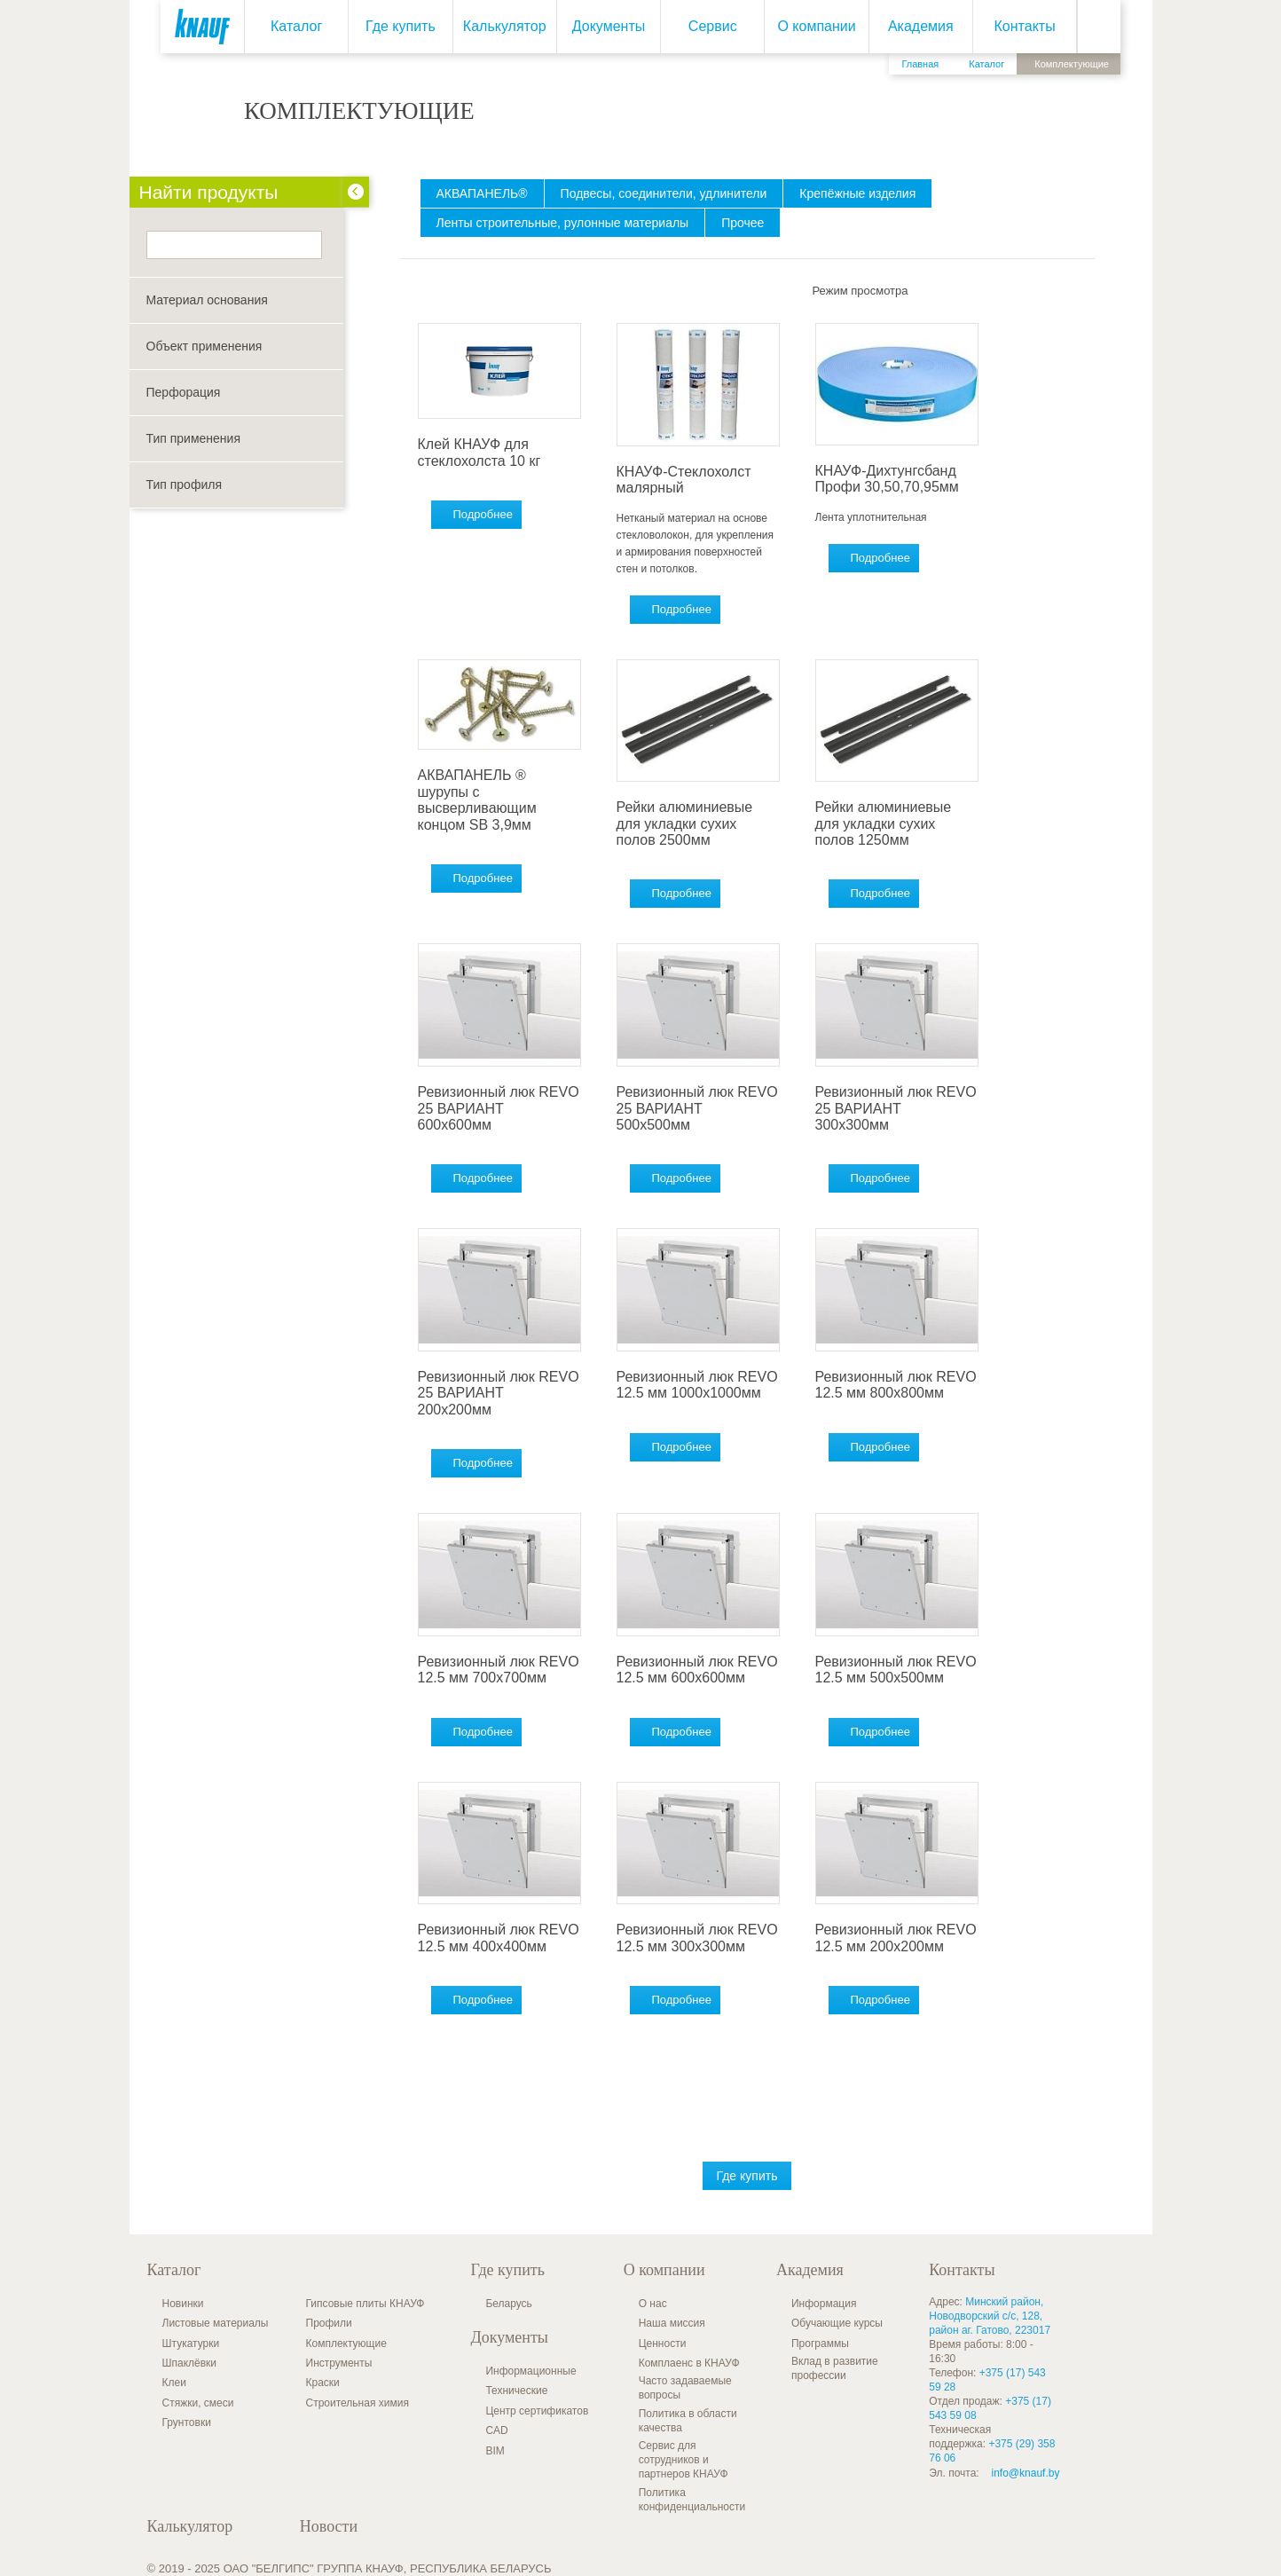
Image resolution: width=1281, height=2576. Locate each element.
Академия (921, 26)
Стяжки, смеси (198, 2403)
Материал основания (207, 300)
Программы (820, 2343)
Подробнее (483, 514)
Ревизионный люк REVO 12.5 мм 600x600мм (697, 1669)
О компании (816, 26)
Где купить (400, 26)
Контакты (1025, 26)
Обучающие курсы (837, 2323)
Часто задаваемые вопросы (685, 2388)
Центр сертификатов (536, 2411)
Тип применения (193, 438)
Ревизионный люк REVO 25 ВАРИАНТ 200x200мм (498, 1393)
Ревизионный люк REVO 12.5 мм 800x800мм (896, 1384)
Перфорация (183, 392)
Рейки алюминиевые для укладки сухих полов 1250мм (883, 823)
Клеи (174, 2382)
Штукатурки (191, 2343)
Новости (329, 2526)
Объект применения (204, 346)
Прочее (742, 223)
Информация (823, 2303)
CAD (496, 2430)
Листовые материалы (215, 2323)
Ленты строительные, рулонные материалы (562, 223)
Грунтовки (186, 2422)
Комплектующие (346, 2343)
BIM (494, 2451)
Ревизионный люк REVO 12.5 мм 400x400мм (498, 1937)
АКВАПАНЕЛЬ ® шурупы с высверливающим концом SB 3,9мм (477, 799)
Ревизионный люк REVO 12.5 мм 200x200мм (896, 1937)
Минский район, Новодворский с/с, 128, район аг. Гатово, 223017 (989, 2316)
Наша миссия (672, 2323)
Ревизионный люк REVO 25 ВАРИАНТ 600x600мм (498, 1108)
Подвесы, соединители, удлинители (664, 193)
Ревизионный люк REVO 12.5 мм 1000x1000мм (697, 1384)
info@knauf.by (1026, 2473)
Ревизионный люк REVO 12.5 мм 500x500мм (896, 1669)
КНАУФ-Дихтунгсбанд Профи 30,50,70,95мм (887, 478)
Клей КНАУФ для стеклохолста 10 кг (479, 452)
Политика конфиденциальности (692, 2499)
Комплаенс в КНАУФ (689, 2363)
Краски (323, 2382)
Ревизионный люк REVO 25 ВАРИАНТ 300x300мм (896, 1108)
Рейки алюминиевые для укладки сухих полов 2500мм (685, 823)
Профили (329, 2323)
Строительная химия (357, 2403)
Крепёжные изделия (857, 193)
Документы (608, 26)
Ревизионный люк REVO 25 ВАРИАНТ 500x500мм (697, 1108)
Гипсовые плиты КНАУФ (365, 2303)
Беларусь (508, 2303)
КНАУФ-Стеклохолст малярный (684, 479)
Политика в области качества (688, 2420)
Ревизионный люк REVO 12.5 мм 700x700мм (498, 1669)
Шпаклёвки (189, 2363)
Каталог (296, 26)
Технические (516, 2390)
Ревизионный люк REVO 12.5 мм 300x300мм (697, 1937)
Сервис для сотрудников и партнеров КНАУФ (683, 2459)
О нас (653, 2303)
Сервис (712, 26)
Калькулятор (504, 26)
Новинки (183, 2303)
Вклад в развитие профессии (834, 2368)
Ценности (663, 2343)
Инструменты (339, 2363)
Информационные (530, 2371)
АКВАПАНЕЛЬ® (482, 193)
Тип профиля (184, 484)
